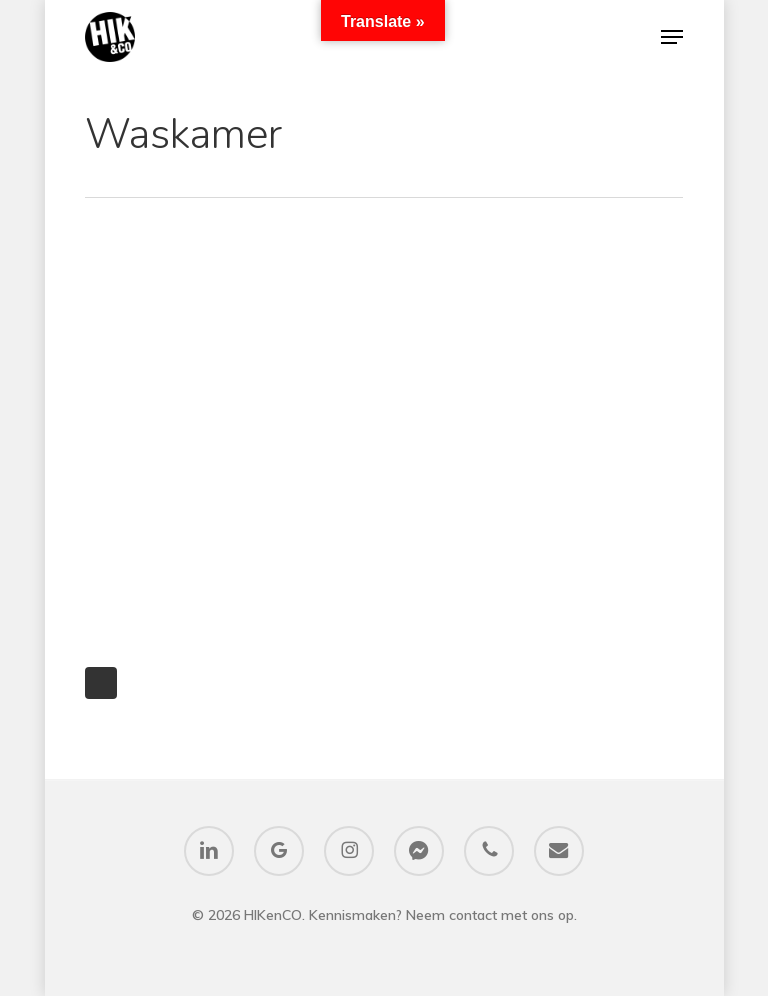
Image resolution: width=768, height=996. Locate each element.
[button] (672, 37)
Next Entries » (101, 683)
